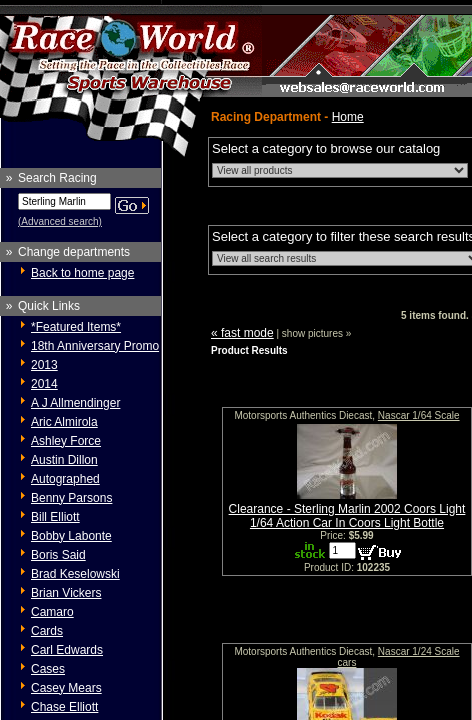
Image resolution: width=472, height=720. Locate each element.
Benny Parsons (71, 498)
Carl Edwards (67, 650)
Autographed (65, 479)
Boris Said (58, 555)
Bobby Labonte (71, 536)
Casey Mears (66, 688)
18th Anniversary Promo (95, 346)
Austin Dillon (64, 460)
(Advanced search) (60, 221)
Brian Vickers (66, 593)
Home (348, 117)
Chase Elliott (64, 707)
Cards (47, 631)
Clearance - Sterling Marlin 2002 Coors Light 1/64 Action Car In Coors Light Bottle (347, 516)
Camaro (52, 612)
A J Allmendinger (75, 403)
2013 (44, 365)
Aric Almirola (64, 422)
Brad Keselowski (75, 574)
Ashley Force (66, 441)
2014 (44, 384)
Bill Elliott (55, 517)
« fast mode (242, 333)
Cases (48, 669)
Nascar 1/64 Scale (419, 415)
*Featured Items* (76, 327)
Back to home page (82, 273)
